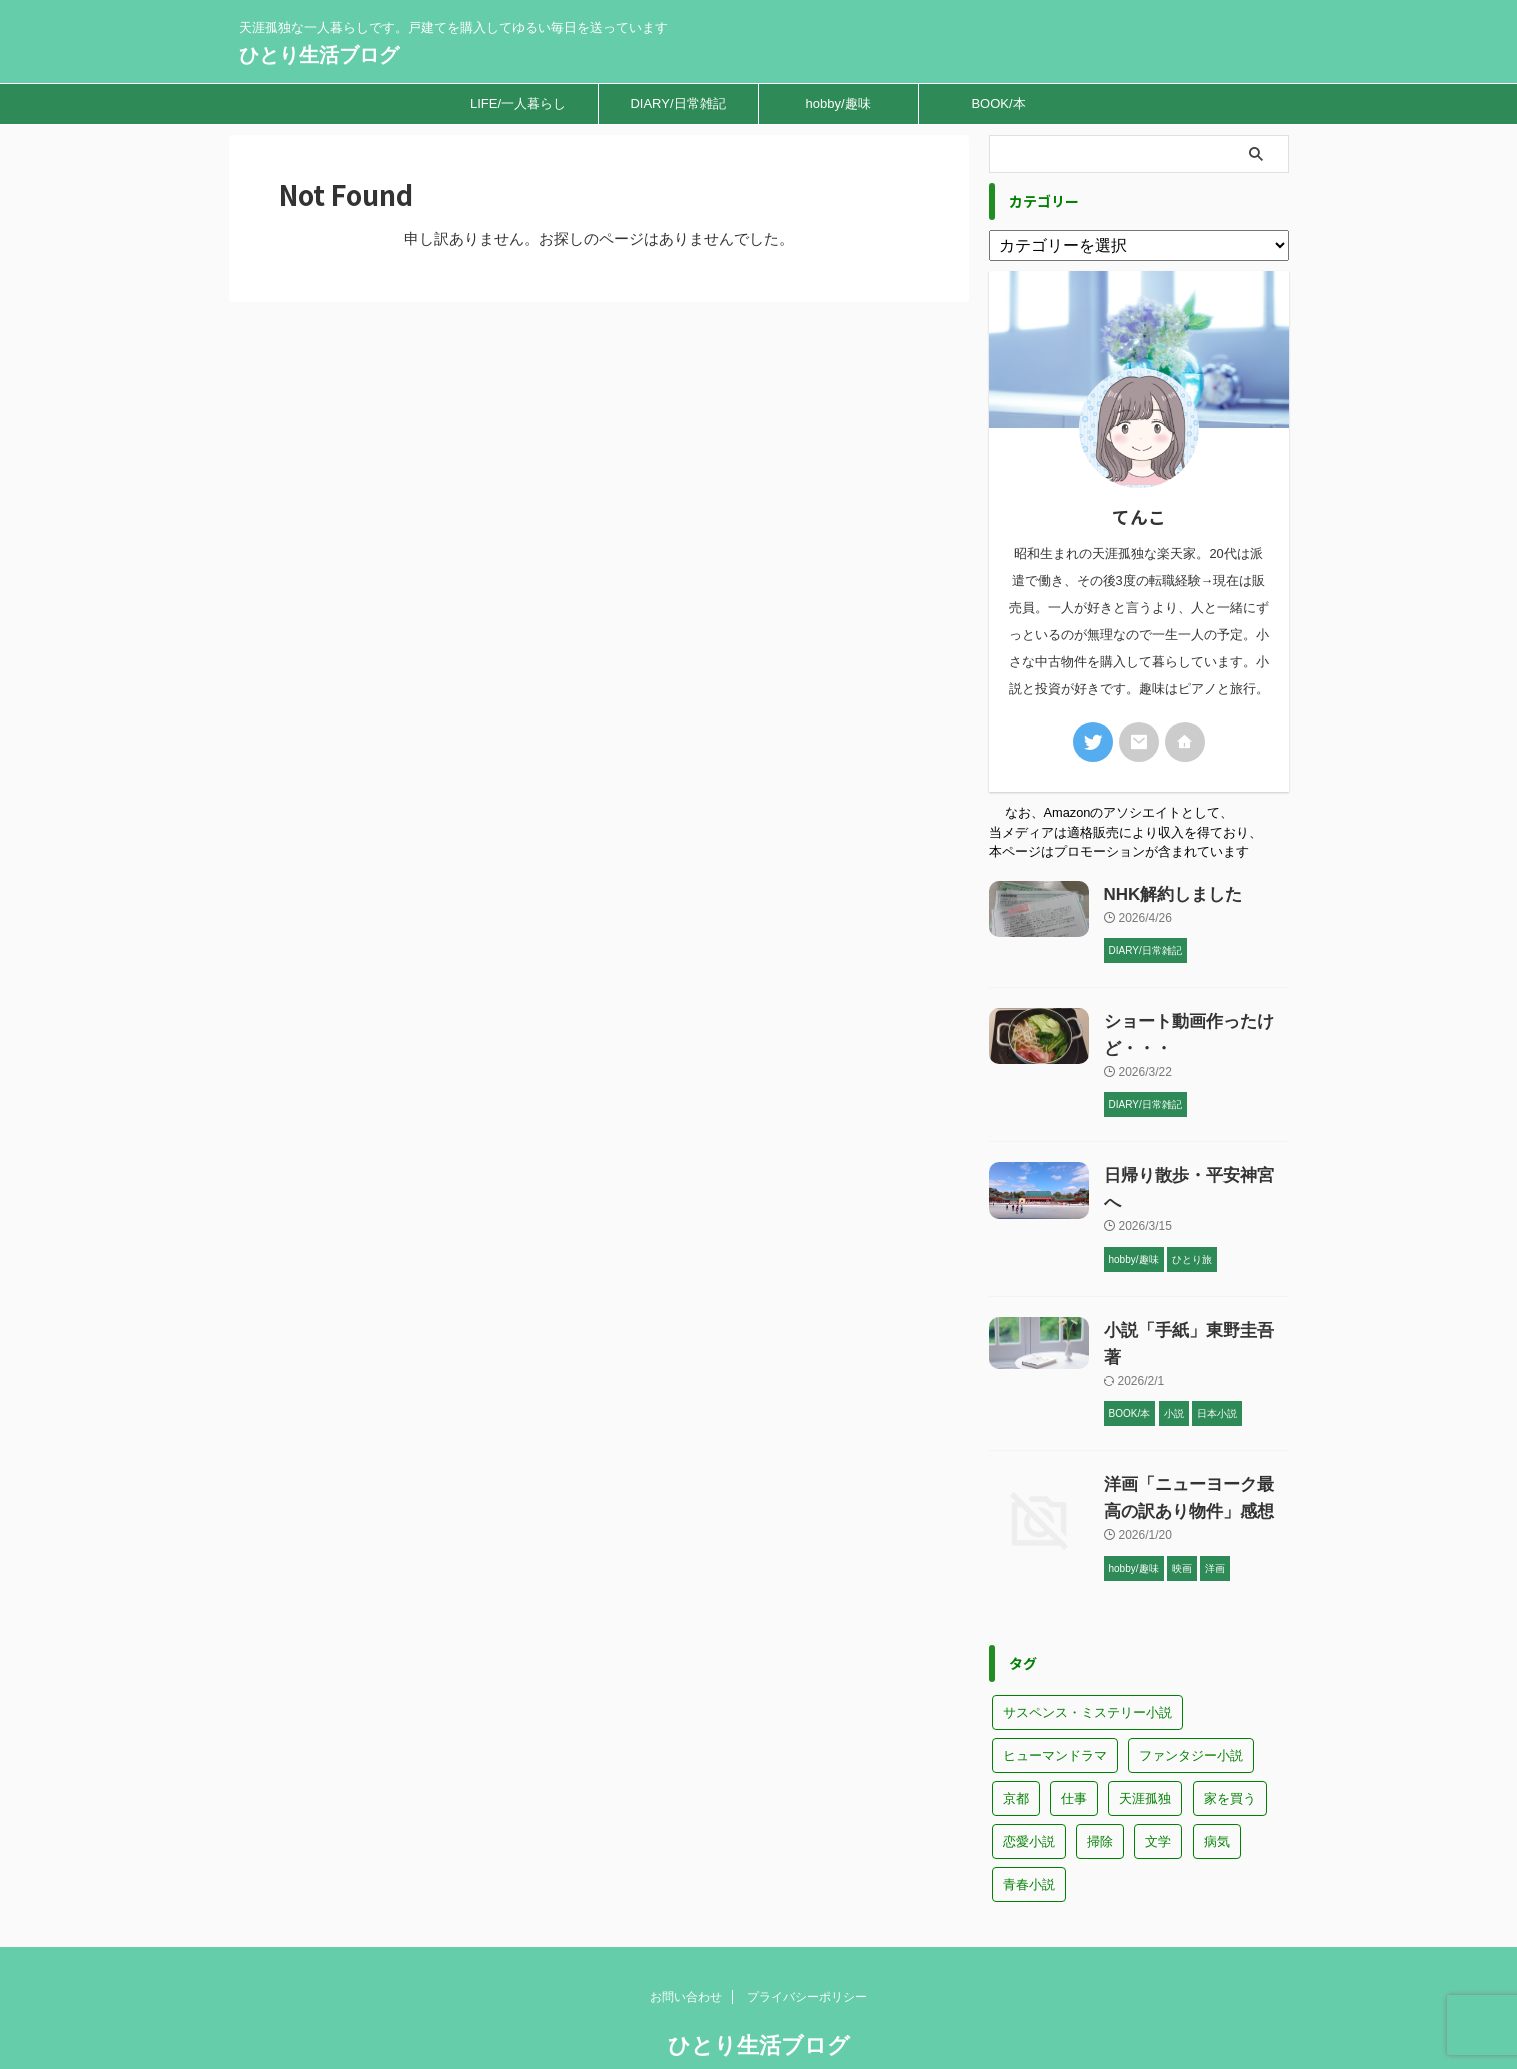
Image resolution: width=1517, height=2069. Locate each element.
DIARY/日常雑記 (677, 103)
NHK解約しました (1169, 884)
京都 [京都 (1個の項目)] (1016, 1734)
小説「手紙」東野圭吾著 (1192, 1293)
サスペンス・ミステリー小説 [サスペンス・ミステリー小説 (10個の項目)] (1087, 1648)
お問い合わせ (686, 1933)
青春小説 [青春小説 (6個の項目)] (1029, 1820)
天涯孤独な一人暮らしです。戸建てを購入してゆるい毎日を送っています (759, 2016)
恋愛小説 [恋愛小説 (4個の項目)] (1029, 1777)
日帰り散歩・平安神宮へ (1192, 1165)
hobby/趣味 (837, 103)
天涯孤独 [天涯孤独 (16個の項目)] (1145, 1734)
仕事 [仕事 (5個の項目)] (1074, 1734)
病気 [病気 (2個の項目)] (1217, 1777)
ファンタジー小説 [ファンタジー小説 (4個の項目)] (1191, 1691)
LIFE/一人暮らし (518, 103)
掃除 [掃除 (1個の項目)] (1100, 1777)
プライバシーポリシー (807, 1933)
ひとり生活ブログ (319, 55)
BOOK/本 (998, 103)
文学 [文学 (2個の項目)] (1158, 1777)
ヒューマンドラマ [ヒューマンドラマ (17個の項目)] (1055, 1691)
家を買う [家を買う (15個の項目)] (1230, 1734)
